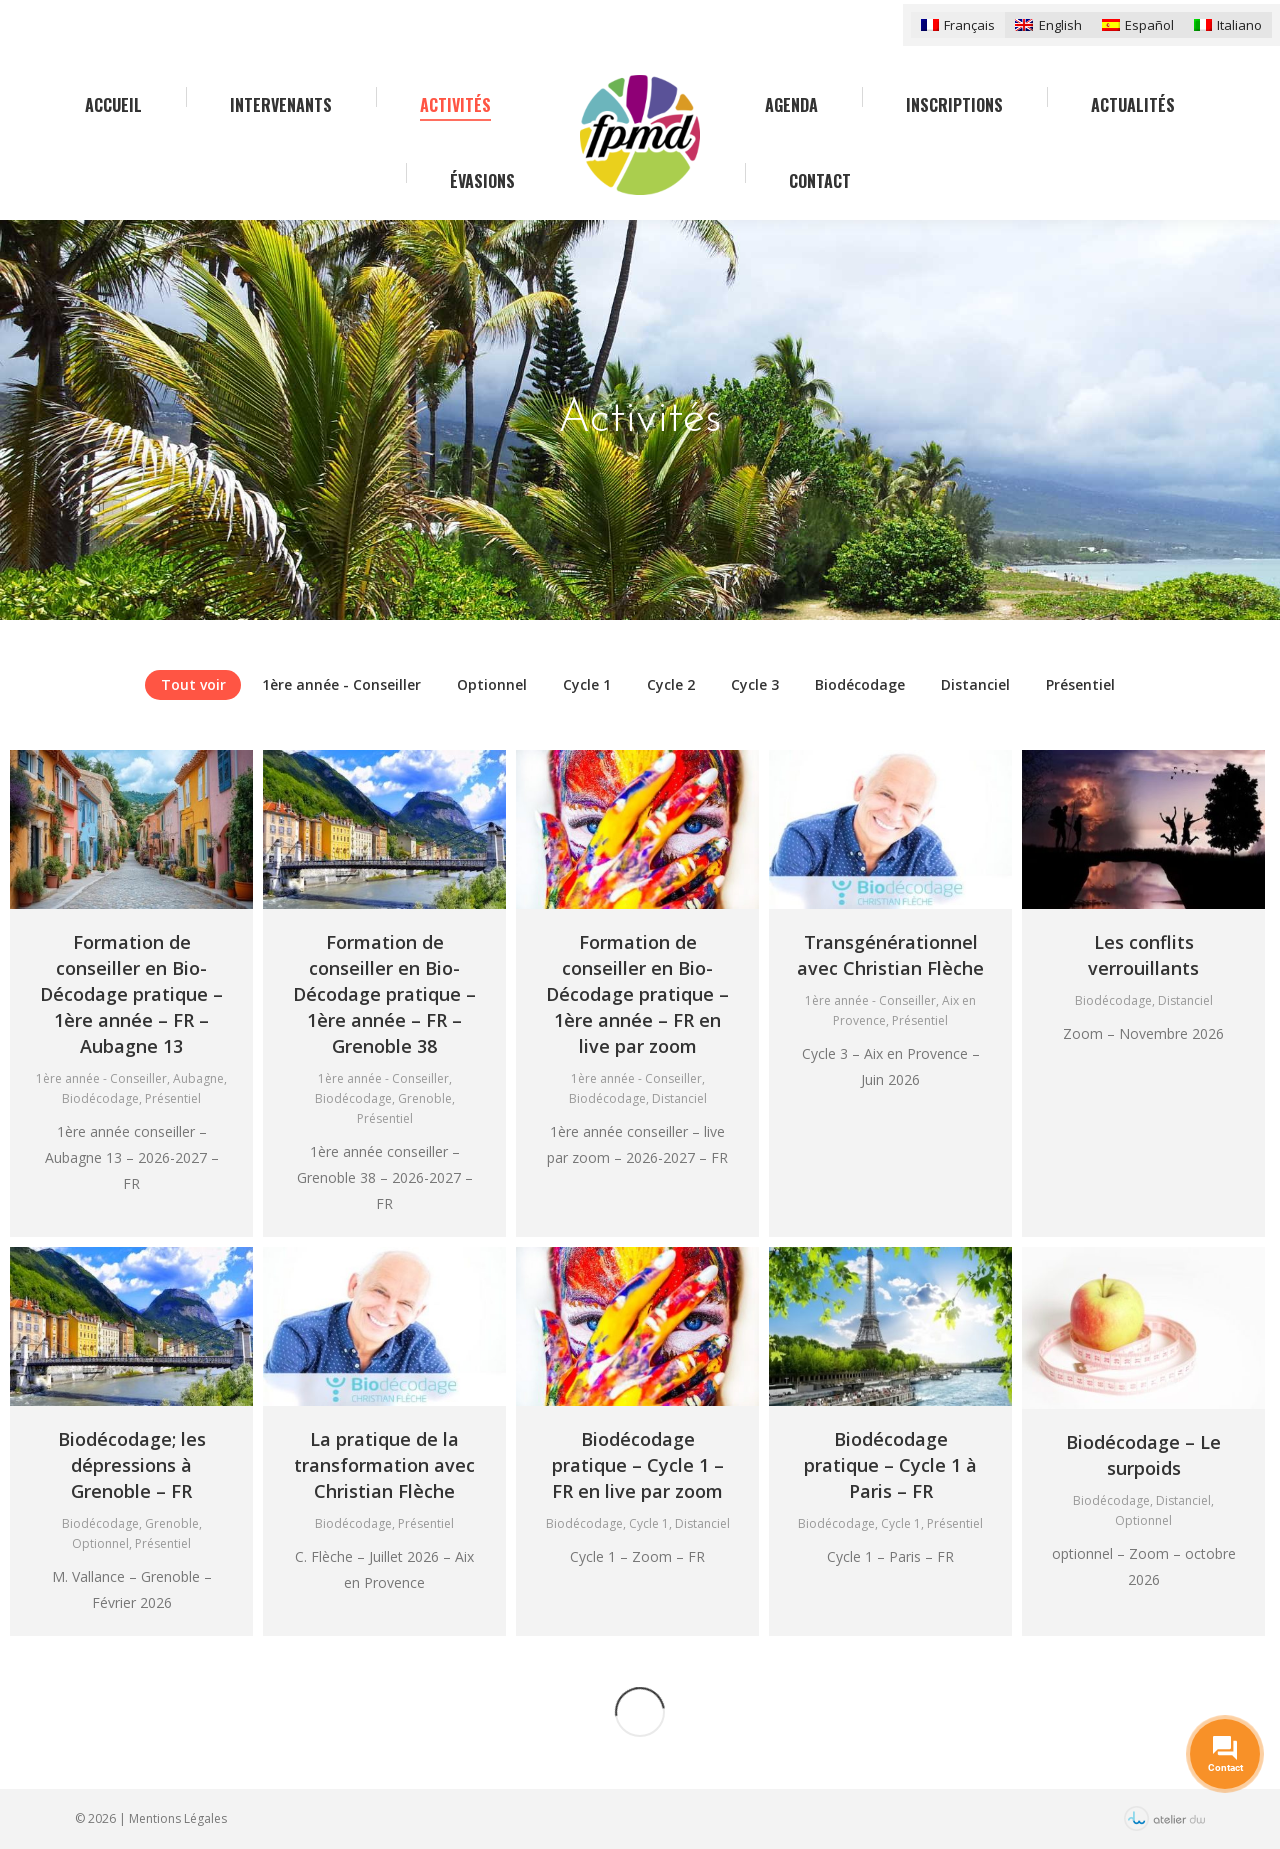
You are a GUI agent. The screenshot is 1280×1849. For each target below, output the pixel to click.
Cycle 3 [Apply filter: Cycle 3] (755, 684)
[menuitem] (958, 24)
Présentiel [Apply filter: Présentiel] (1080, 684)
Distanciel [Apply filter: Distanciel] (975, 684)
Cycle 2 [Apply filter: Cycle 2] (671, 684)
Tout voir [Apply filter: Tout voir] (193, 684)
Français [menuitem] (969, 25)
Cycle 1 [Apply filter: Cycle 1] (587, 684)
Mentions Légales (178, 1818)
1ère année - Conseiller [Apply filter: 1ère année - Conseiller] (341, 684)
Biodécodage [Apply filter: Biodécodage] (860, 684)
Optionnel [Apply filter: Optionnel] (492, 684)
